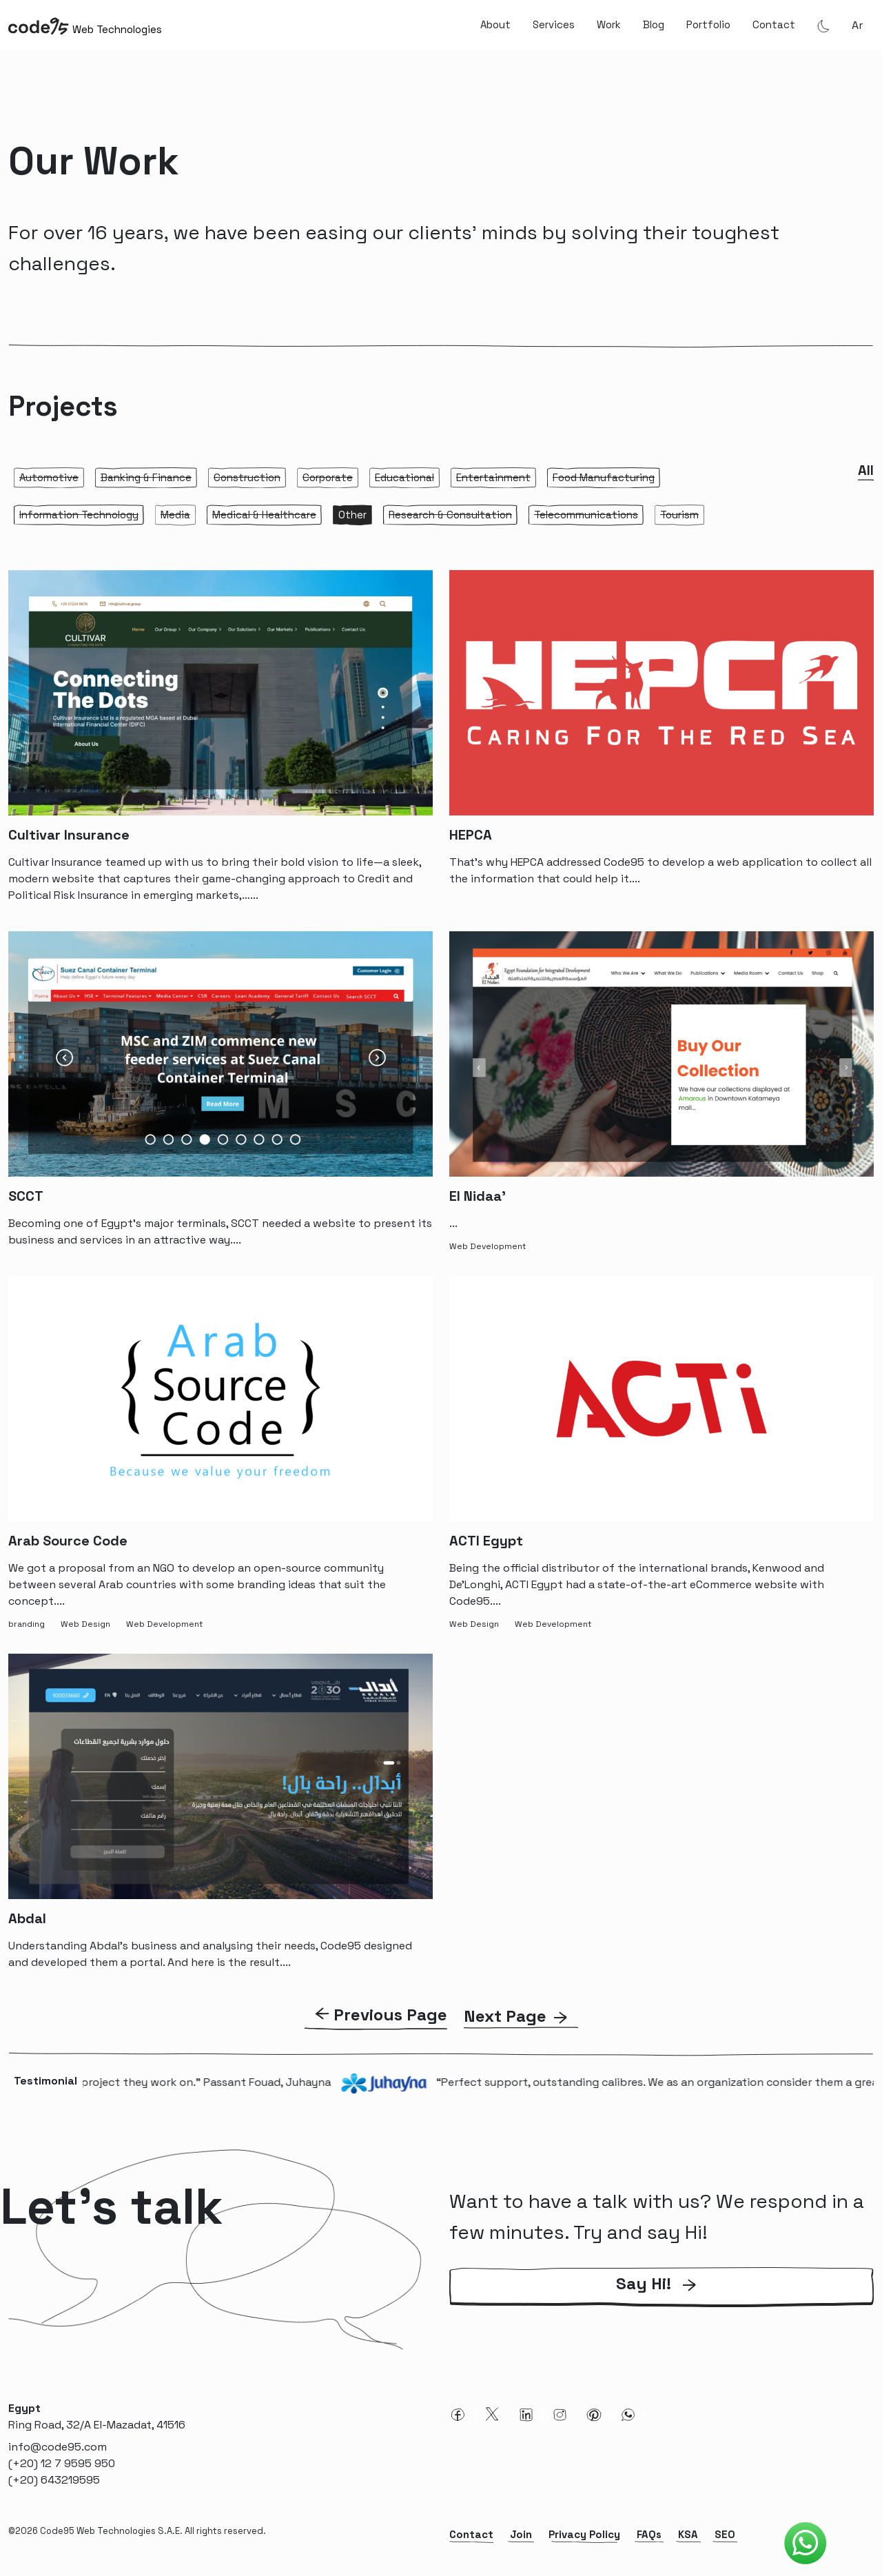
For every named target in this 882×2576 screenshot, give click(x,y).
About (495, 24)
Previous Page (390, 2014)
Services (554, 24)
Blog (653, 24)
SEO (725, 2534)
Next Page (505, 2016)
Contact (773, 24)
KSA (688, 2534)
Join (521, 2534)
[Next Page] (520, 2016)
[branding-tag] (29, 1623)
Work (609, 24)
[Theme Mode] (823, 25)
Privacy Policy (584, 2534)
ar (857, 25)
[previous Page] (375, 2016)
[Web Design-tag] (88, 1623)
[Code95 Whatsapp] (805, 2543)
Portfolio (708, 24)
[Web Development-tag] (490, 1245)
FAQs (649, 2534)
